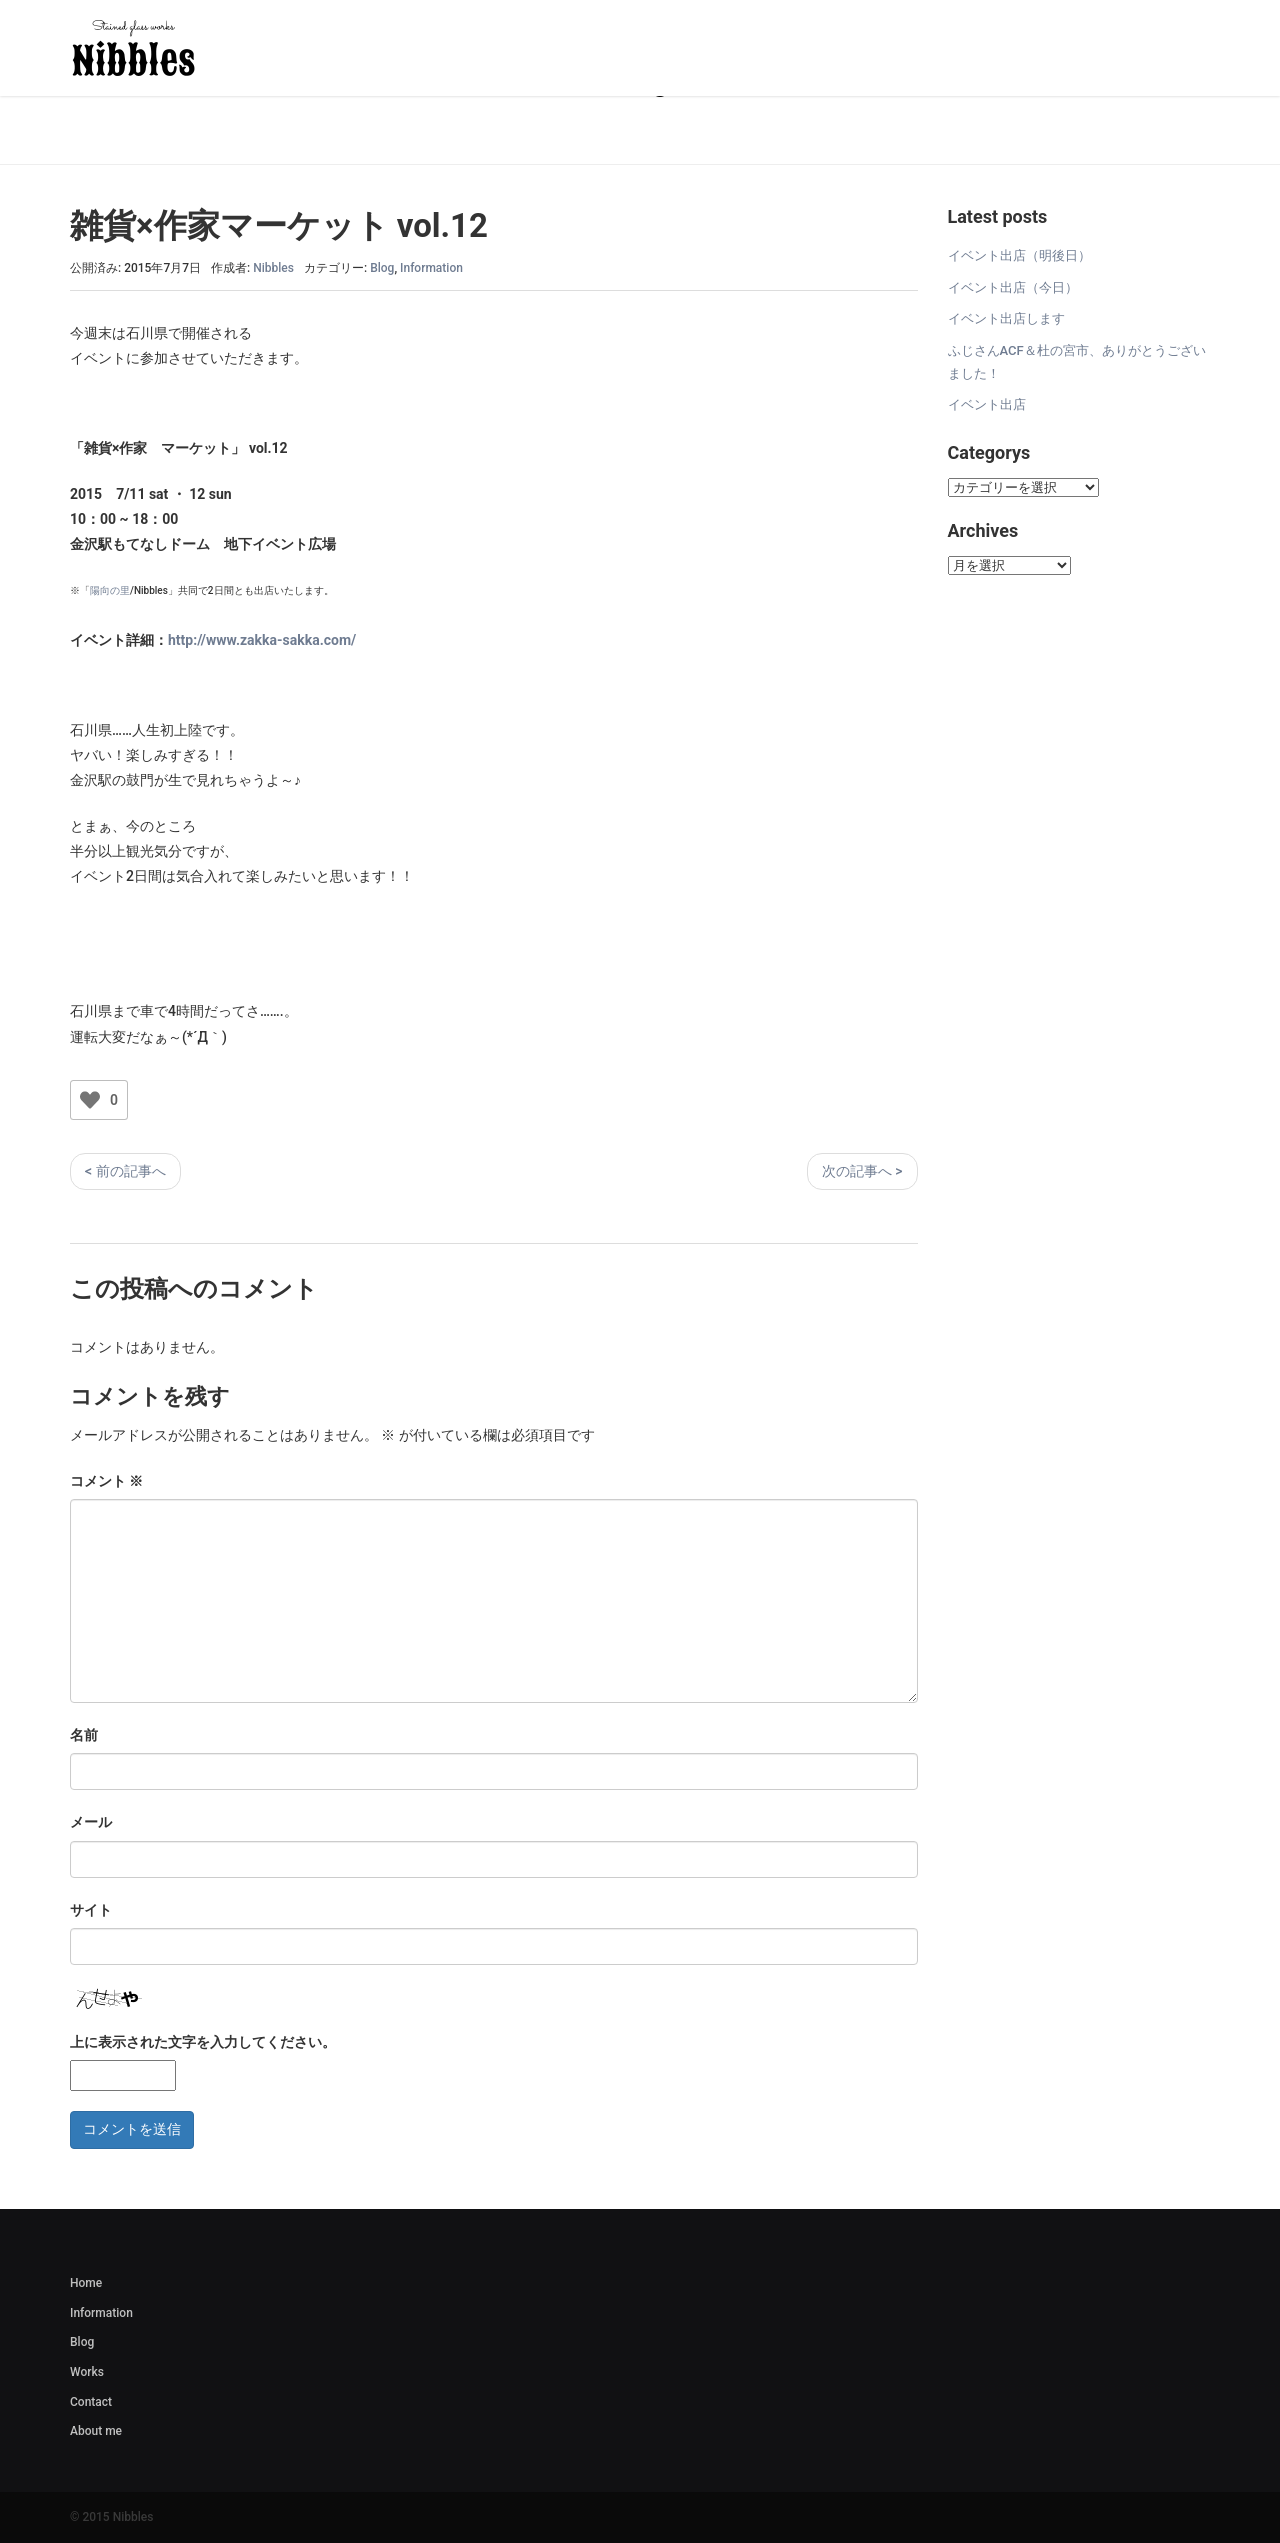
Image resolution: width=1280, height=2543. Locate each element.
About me (96, 2431)
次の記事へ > (862, 1171)
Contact (91, 2402)
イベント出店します (1006, 318)
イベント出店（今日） (1013, 287)
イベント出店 (987, 404)
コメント (106, 1481)
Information (431, 268)
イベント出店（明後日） (1019, 255)
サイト (91, 1910)
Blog (382, 268)
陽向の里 (110, 590)
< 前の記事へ (125, 1171)
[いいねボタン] (90, 1100)
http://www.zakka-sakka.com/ (262, 640)
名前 (84, 1735)
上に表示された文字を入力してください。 (203, 2042)
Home (86, 2283)
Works (87, 2372)
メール (91, 1822)
